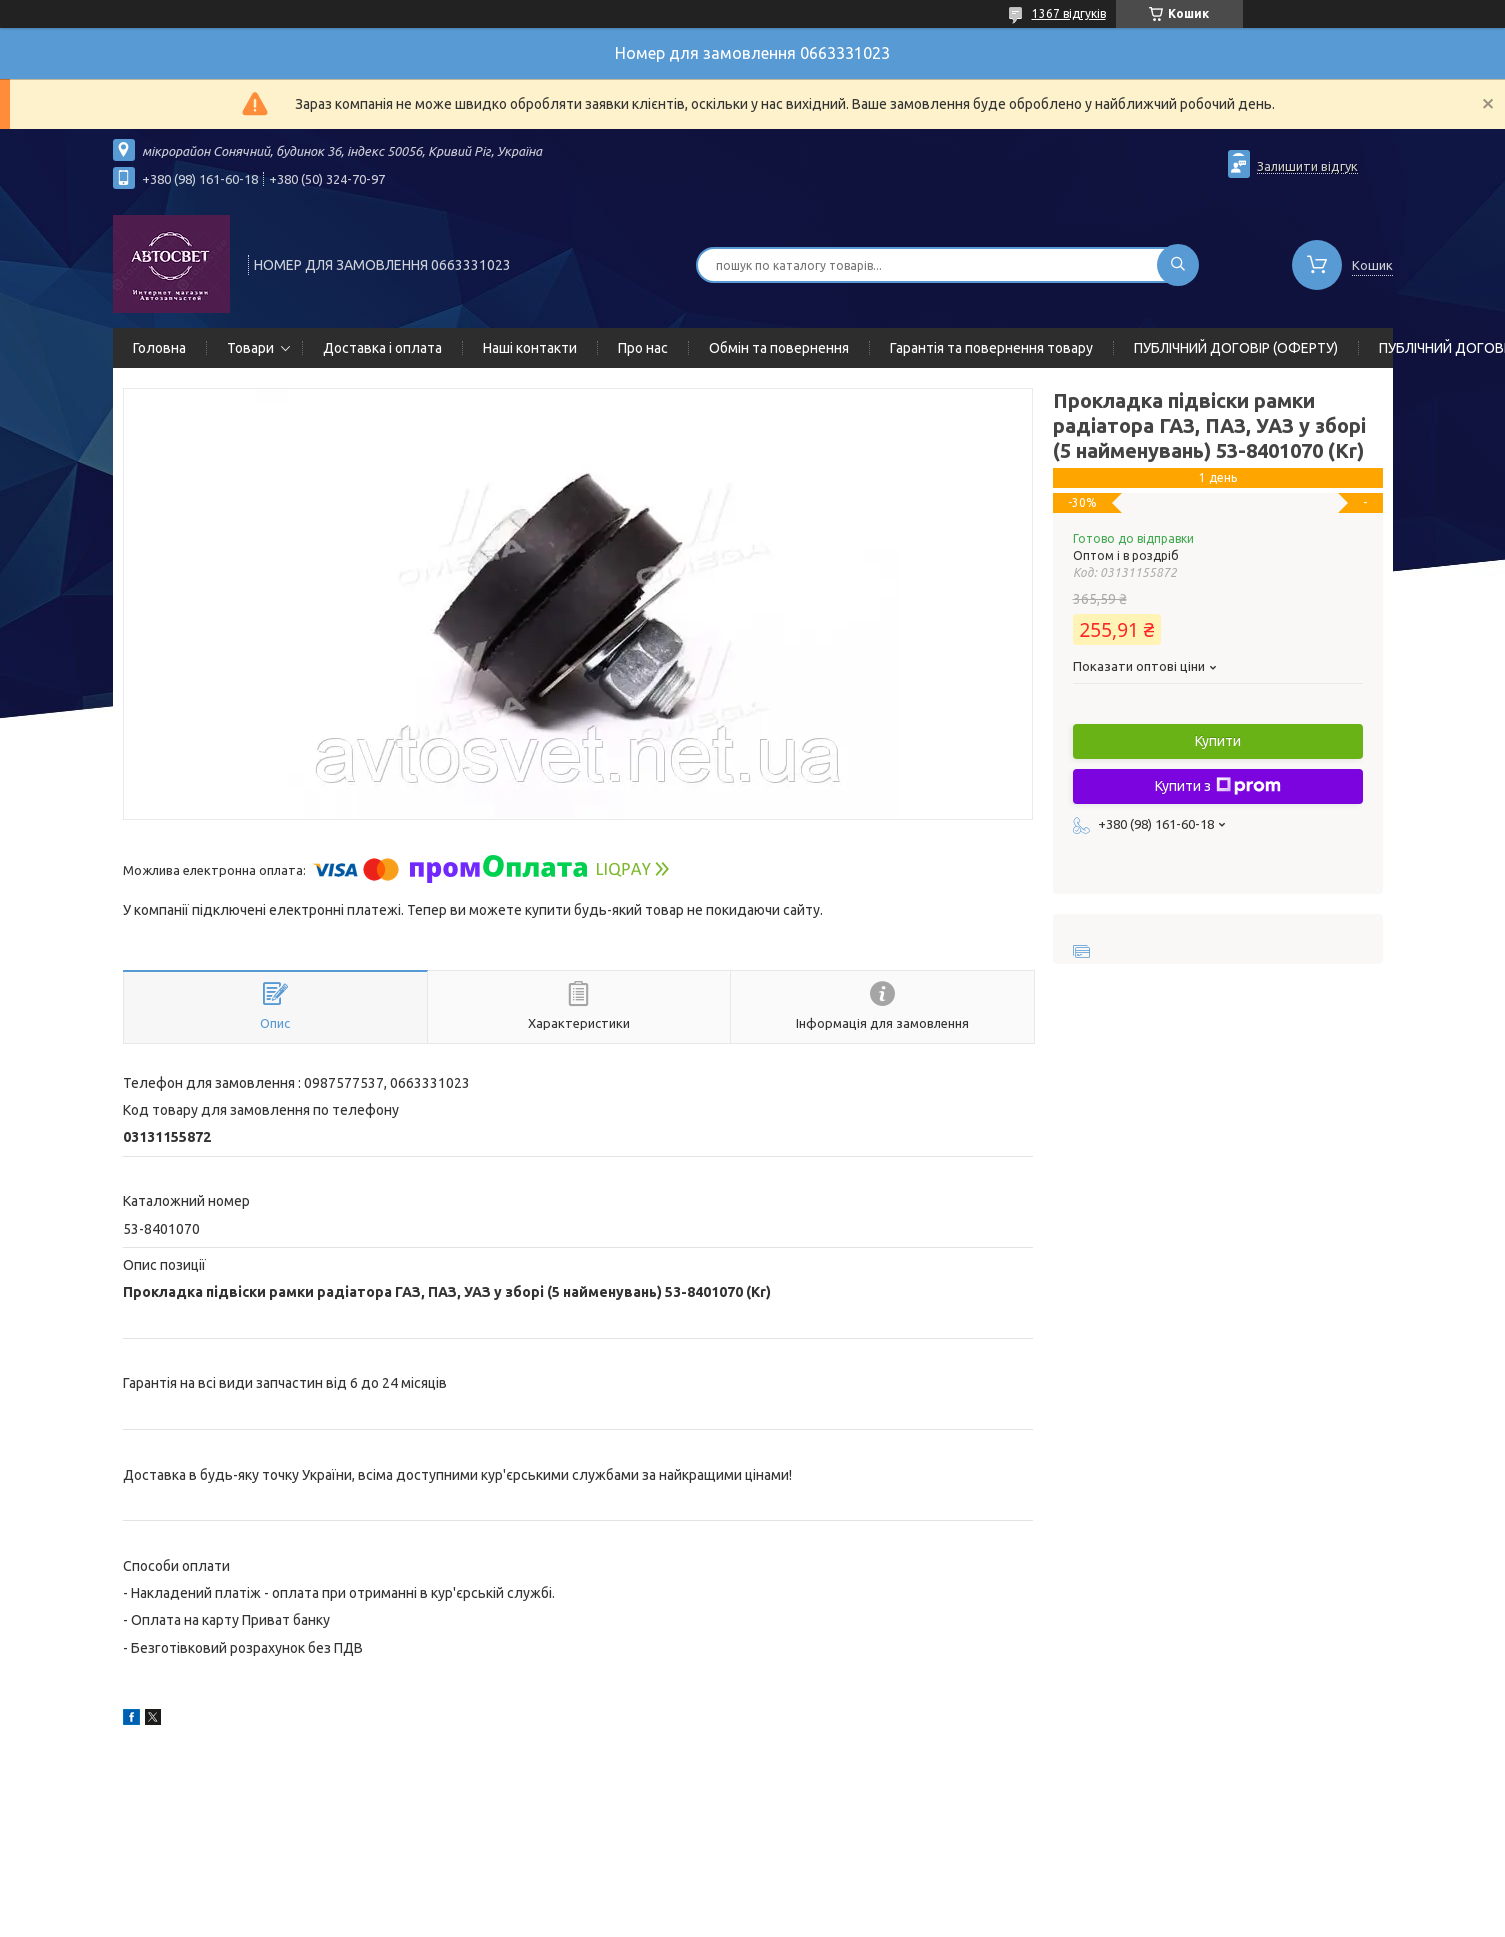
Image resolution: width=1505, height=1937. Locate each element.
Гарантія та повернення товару (991, 348)
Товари (250, 348)
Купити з (1218, 786)
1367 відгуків (1069, 13)
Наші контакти (530, 348)
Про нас (643, 348)
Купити (1218, 741)
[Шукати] (1178, 265)
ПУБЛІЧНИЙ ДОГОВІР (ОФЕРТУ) (1236, 348)
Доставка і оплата (382, 348)
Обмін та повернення (779, 348)
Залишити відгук (1307, 166)
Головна (159, 348)
